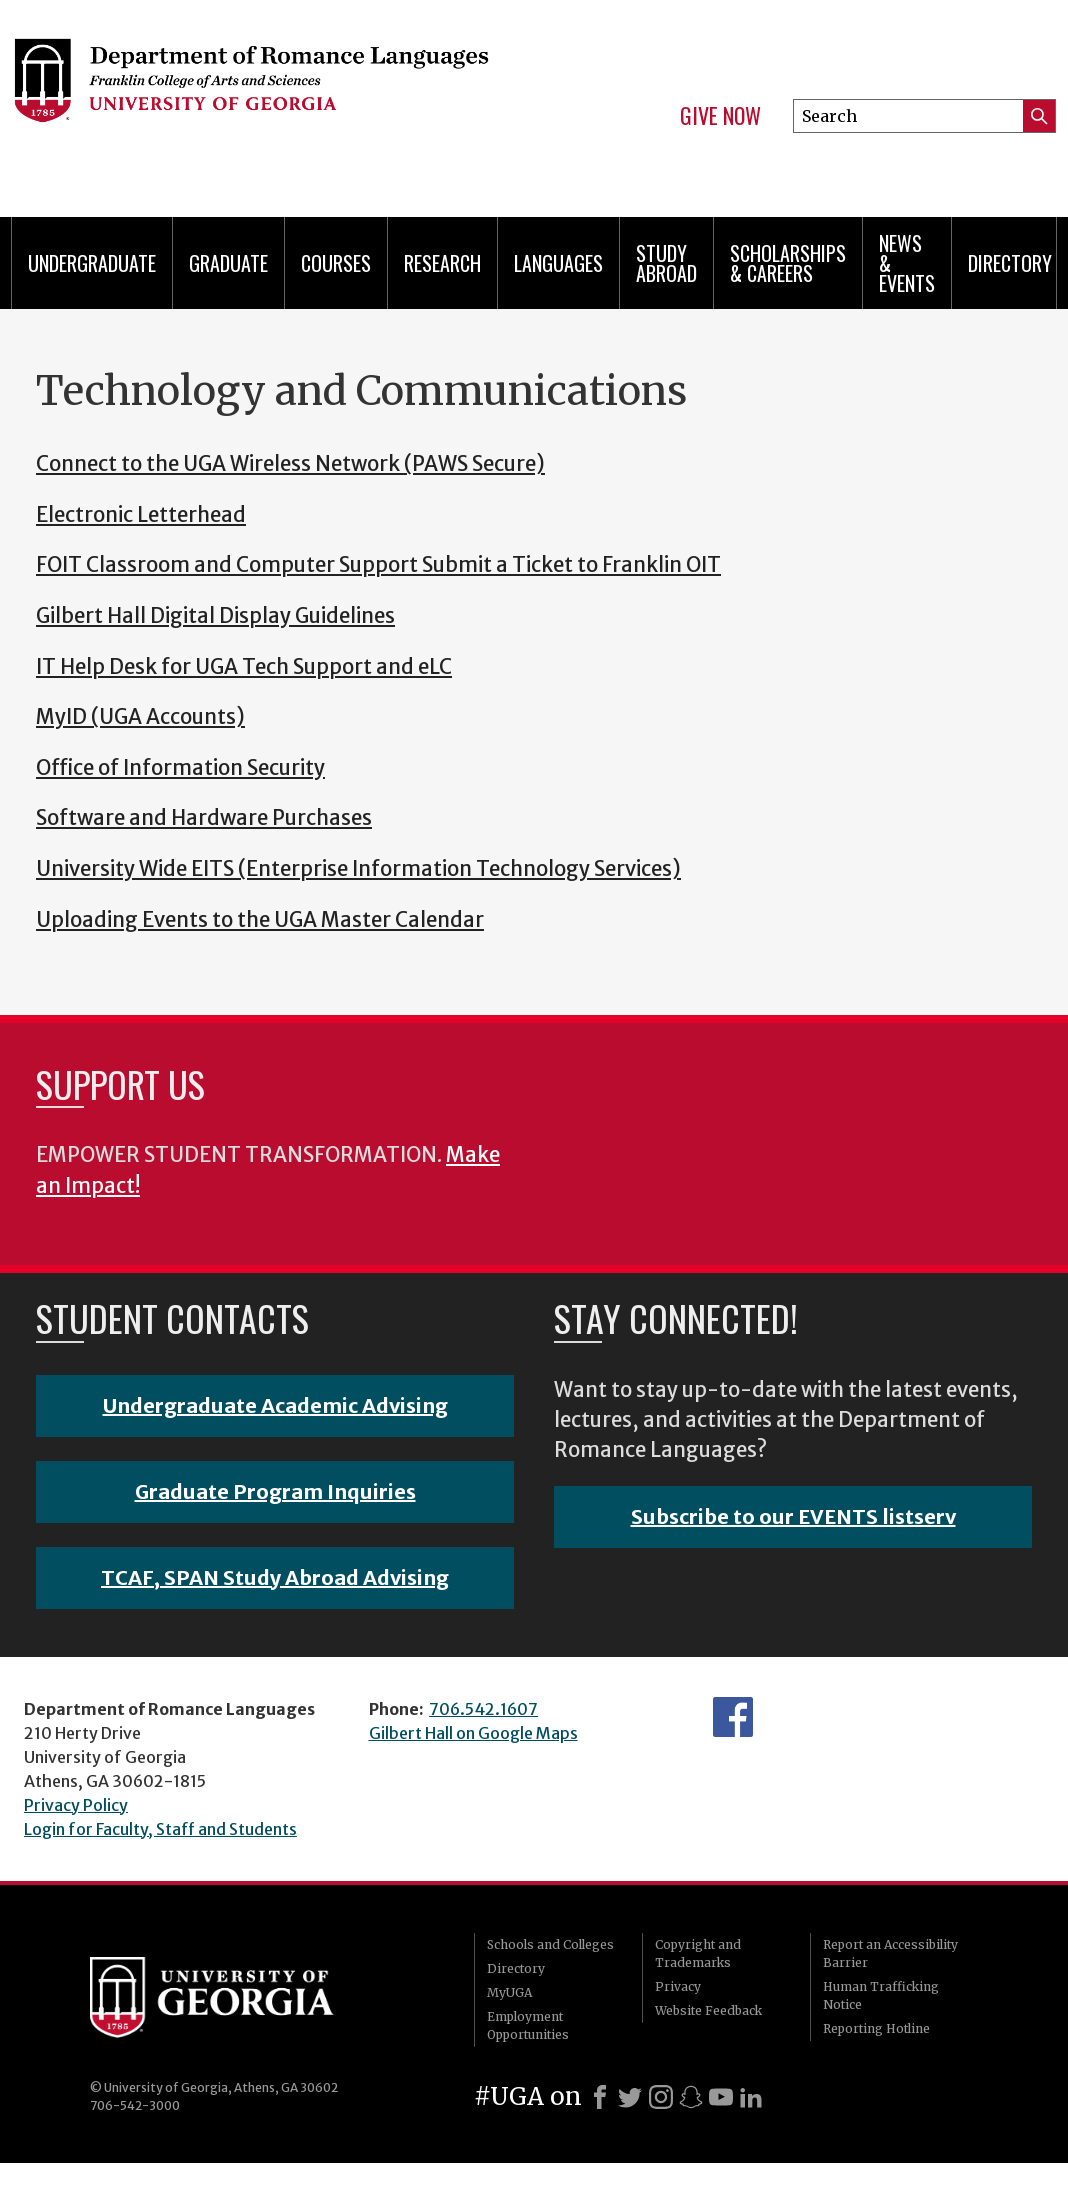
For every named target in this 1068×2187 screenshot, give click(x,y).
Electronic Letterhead (141, 515)
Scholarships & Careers (788, 263)
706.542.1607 (483, 1709)
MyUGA (509, 1992)
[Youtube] (721, 2097)
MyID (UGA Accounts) (140, 717)
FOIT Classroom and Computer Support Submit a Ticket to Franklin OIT (378, 565)
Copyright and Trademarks (698, 1953)
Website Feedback (708, 2010)
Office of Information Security (180, 768)
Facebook (733, 1717)
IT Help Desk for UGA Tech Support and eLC (244, 667)
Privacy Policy (76, 1805)
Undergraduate (92, 263)
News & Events (907, 263)
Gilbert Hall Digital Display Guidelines (215, 616)
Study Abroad (666, 263)
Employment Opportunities (528, 2025)
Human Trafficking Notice (881, 1995)
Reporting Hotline (876, 2028)
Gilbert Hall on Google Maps (473, 1733)
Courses (336, 263)
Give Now (720, 116)
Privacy (678, 1986)
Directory (1010, 263)
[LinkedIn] (751, 2097)
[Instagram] (661, 2097)
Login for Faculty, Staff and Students (160, 1829)
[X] (630, 2097)
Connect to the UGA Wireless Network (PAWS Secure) (290, 464)
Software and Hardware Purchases (204, 818)
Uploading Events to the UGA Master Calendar (260, 920)
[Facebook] (600, 2097)
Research (442, 263)
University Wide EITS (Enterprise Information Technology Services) (358, 869)
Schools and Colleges (550, 1944)
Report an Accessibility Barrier (890, 1953)
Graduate (228, 263)
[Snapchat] (691, 2097)
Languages (558, 263)
